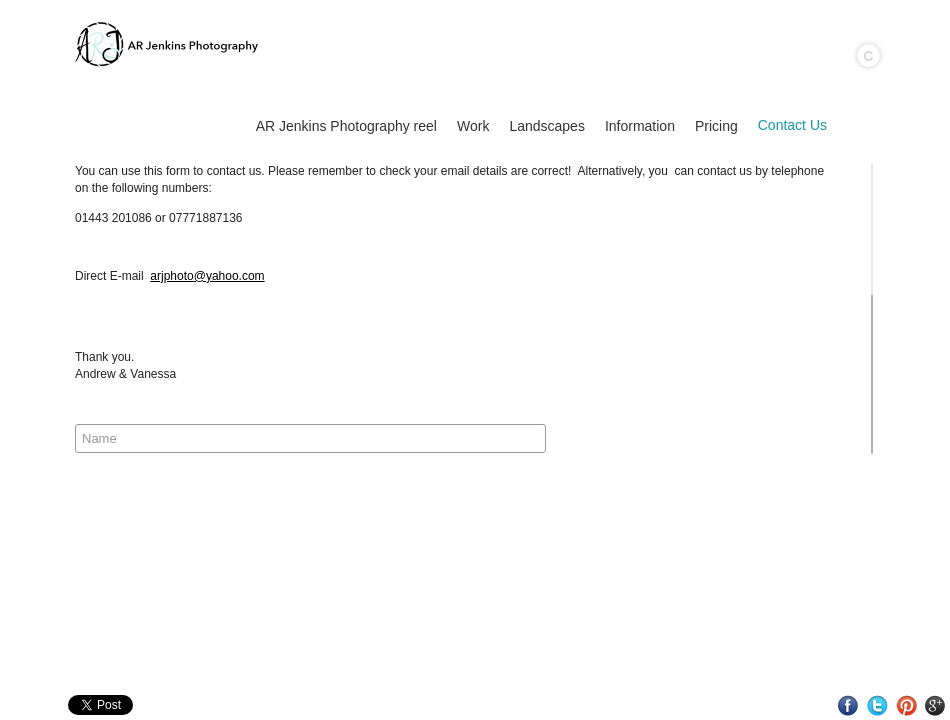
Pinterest (906, 705)
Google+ (935, 705)
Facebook (848, 705)
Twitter (877, 705)
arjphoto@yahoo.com (207, 276)
